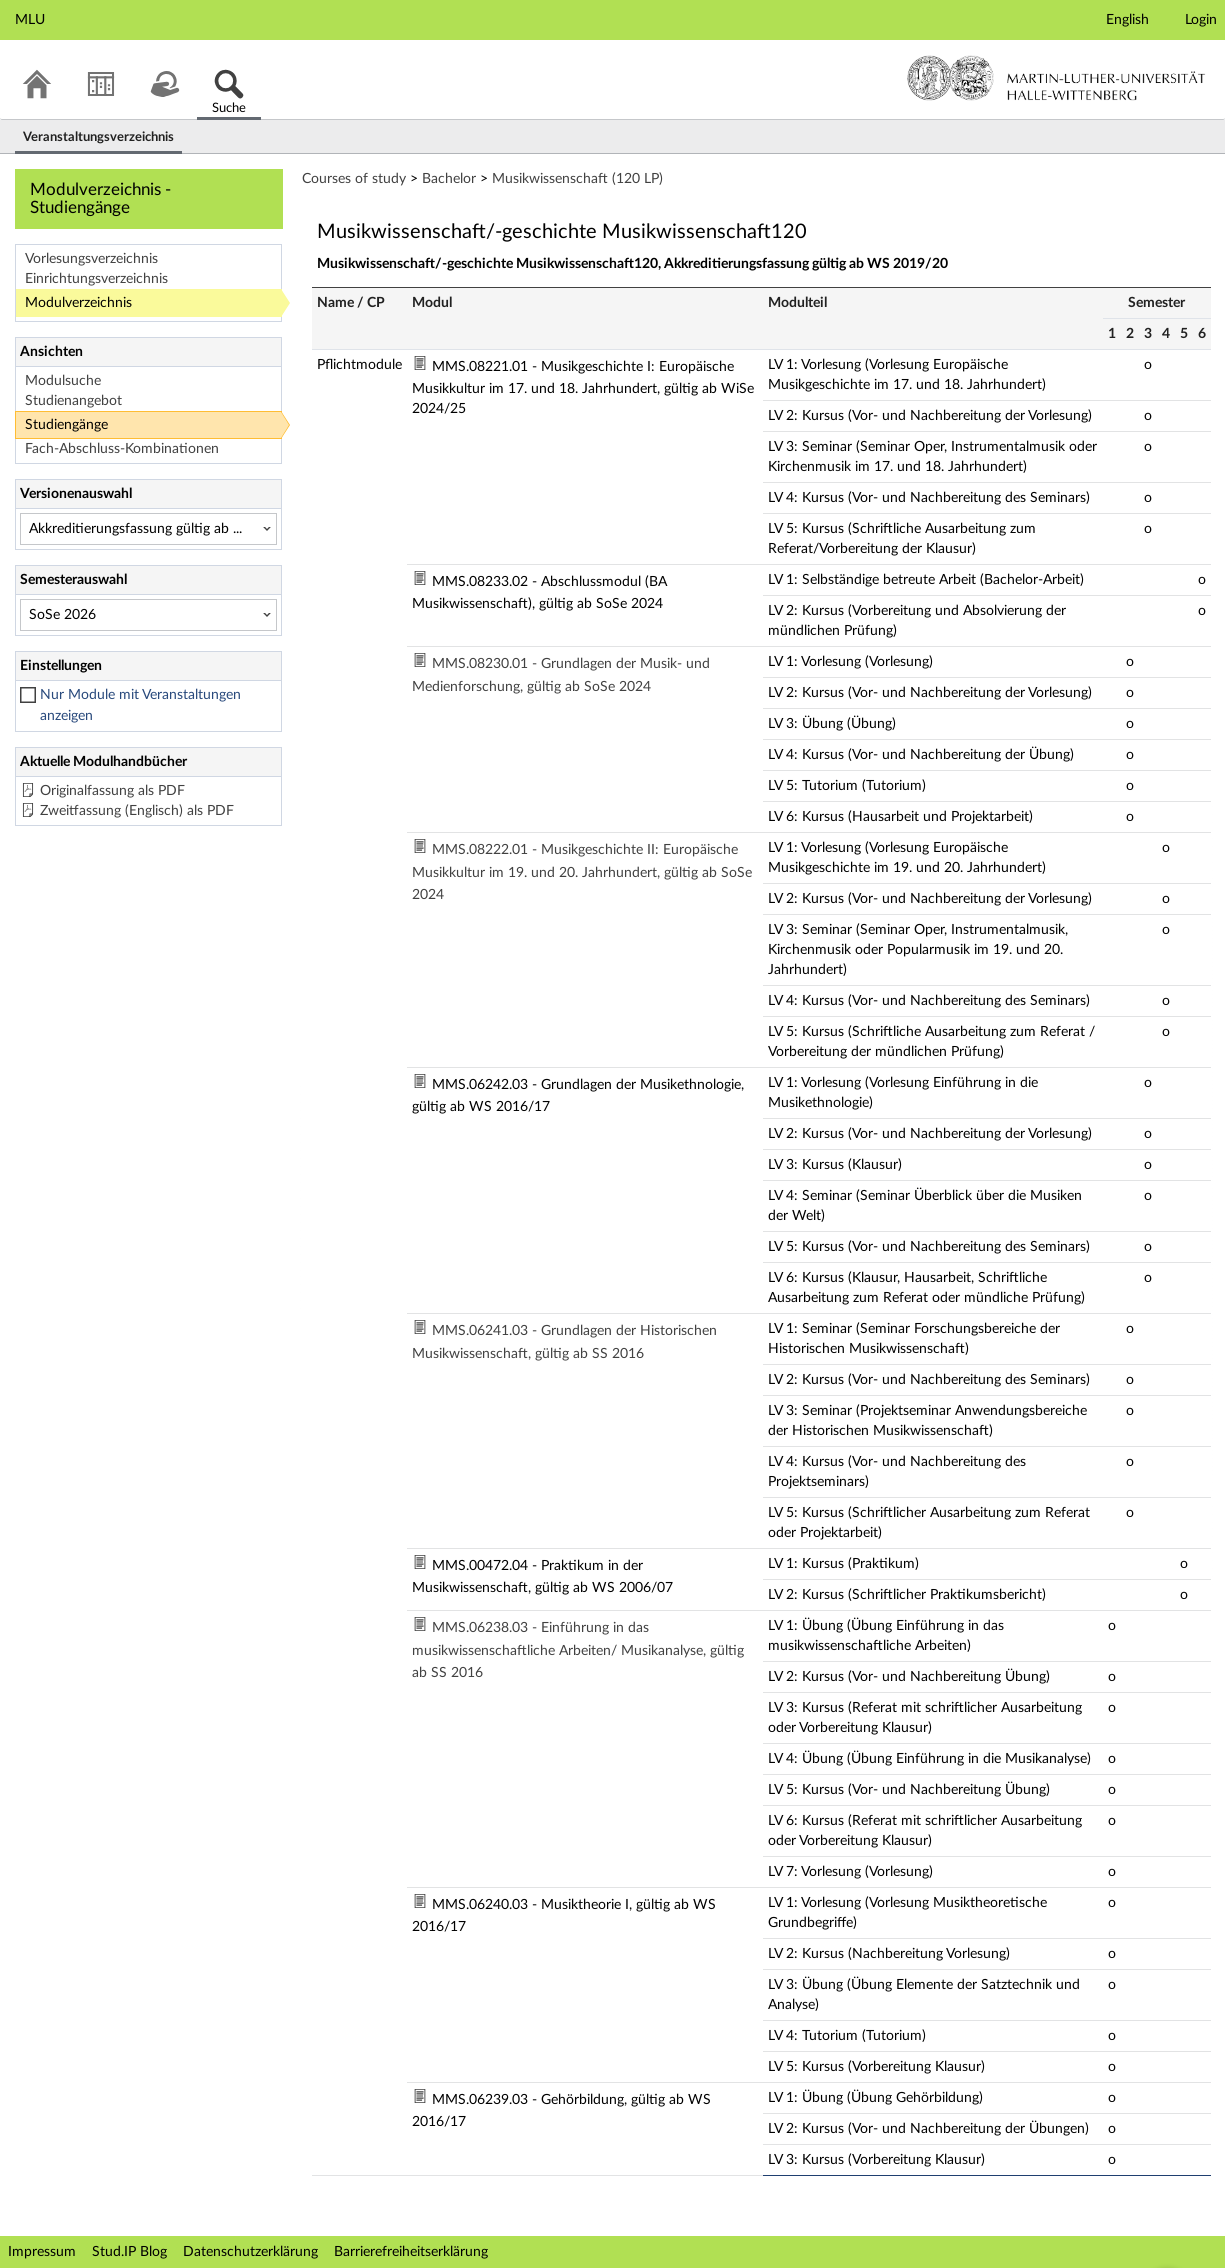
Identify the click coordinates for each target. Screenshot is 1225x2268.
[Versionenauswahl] (148, 529)
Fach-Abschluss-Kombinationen (122, 449)
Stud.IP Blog (129, 2252)
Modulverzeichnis (78, 303)
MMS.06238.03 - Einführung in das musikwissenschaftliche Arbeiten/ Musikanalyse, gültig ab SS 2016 (578, 1650)
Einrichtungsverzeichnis (96, 279)
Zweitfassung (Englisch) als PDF (137, 811)
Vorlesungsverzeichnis (91, 259)
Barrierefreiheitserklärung (411, 2252)
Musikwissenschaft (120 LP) (577, 179)
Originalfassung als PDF (112, 791)
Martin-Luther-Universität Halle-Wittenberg (1056, 78)
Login (1201, 20)
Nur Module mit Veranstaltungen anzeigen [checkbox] (140, 705)
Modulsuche (63, 381)
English (1127, 20)
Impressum (42, 2252)
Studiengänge (66, 425)
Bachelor (449, 179)
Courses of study (354, 179)
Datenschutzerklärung (250, 2252)
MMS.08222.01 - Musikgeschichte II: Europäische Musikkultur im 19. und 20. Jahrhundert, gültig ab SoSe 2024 (582, 872)
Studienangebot (73, 401)
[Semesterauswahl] (148, 615)
